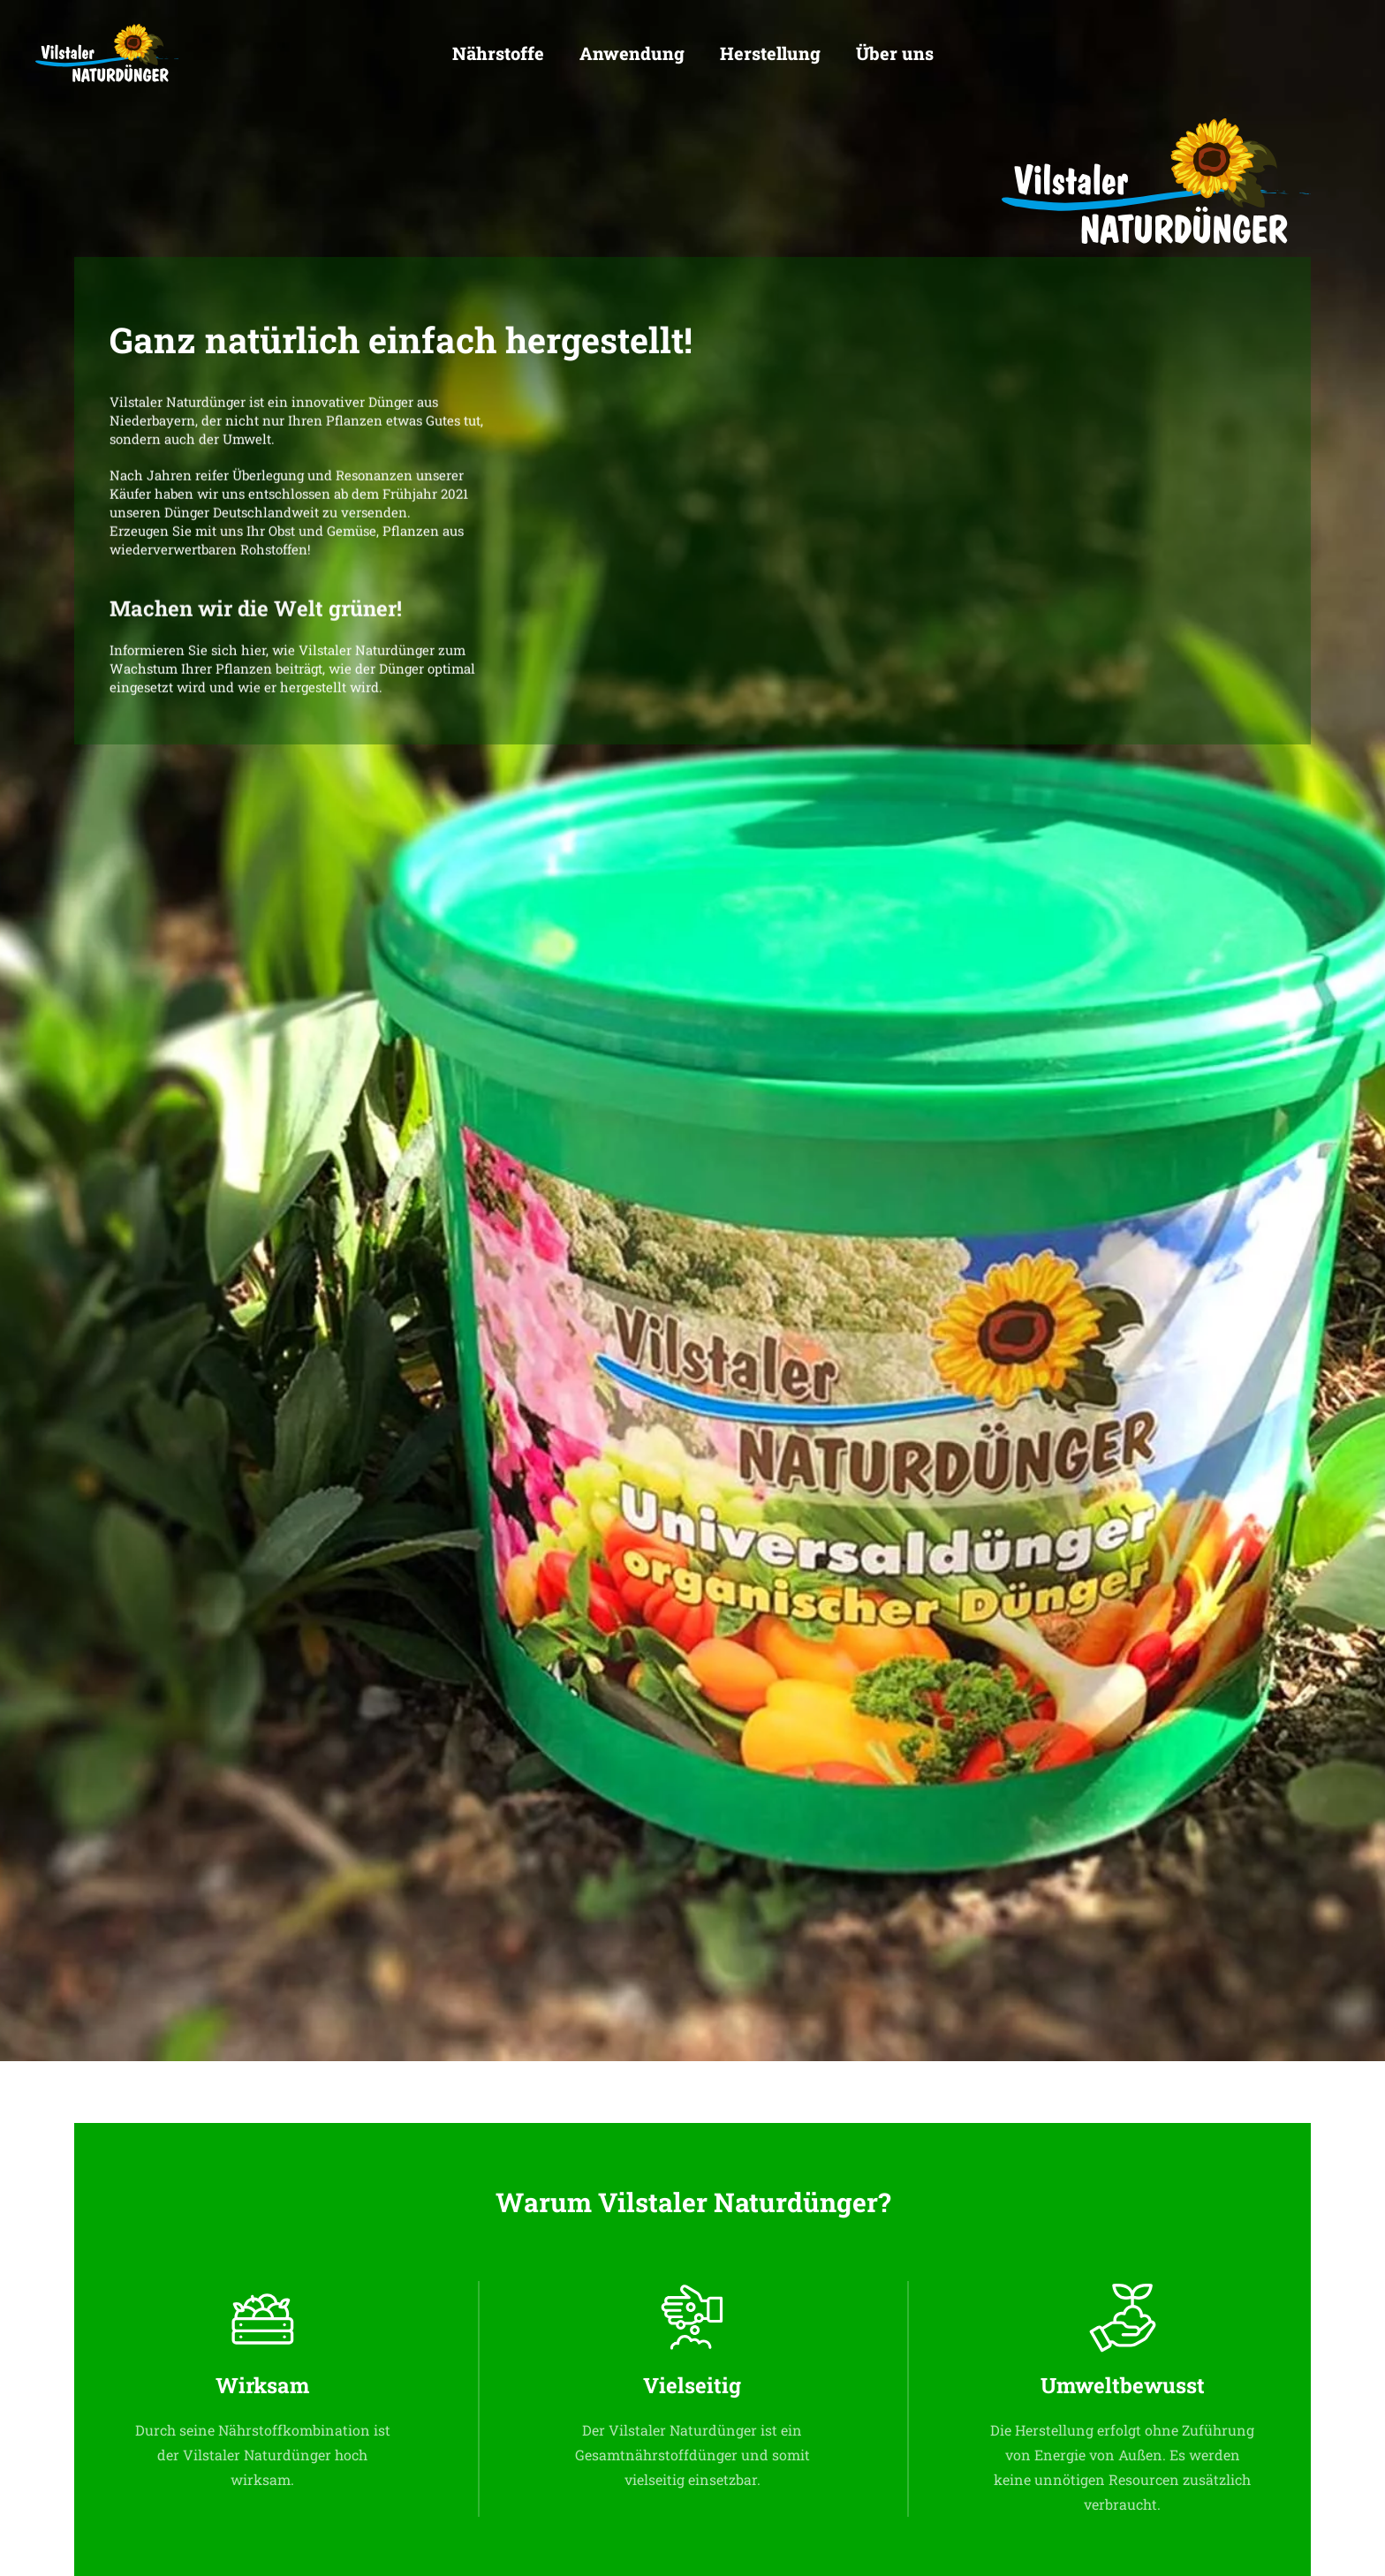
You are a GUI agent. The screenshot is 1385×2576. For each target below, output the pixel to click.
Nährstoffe (498, 53)
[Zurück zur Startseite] (107, 53)
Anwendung (632, 53)
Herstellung (770, 53)
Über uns (895, 53)
